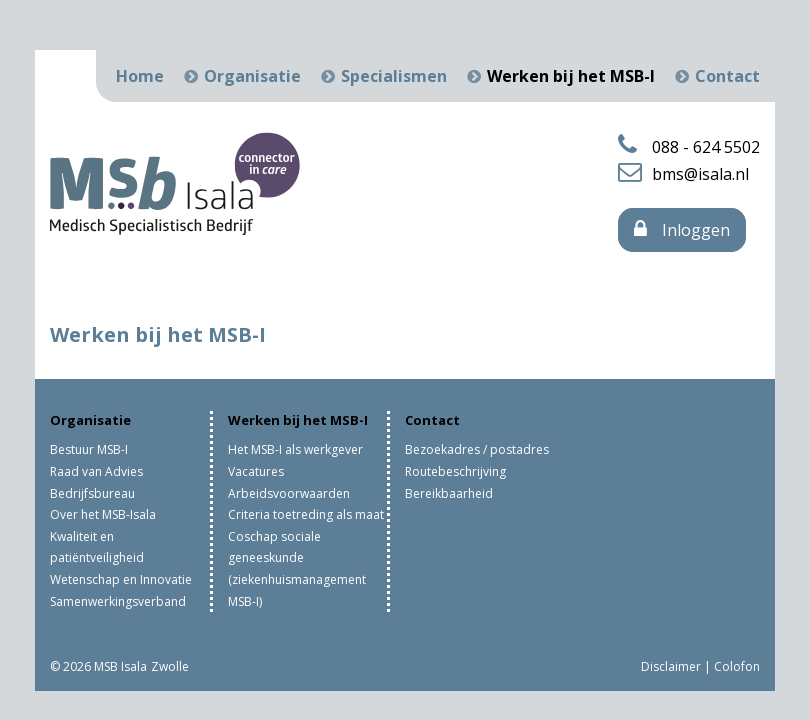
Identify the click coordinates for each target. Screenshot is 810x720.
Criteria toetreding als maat (306, 514)
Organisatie (252, 76)
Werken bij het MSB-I (571, 76)
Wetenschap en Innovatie (121, 579)
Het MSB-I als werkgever (295, 449)
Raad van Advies (96, 471)
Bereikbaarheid (449, 493)
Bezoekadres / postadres (477, 449)
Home (140, 76)
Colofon (737, 666)
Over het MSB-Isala (103, 514)
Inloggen (682, 230)
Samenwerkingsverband (118, 601)
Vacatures (256, 471)
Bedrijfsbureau (92, 493)
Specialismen (394, 76)
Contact (727, 76)
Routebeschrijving (455, 471)
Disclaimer (671, 666)
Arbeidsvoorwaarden (289, 493)
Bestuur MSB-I (89, 449)
